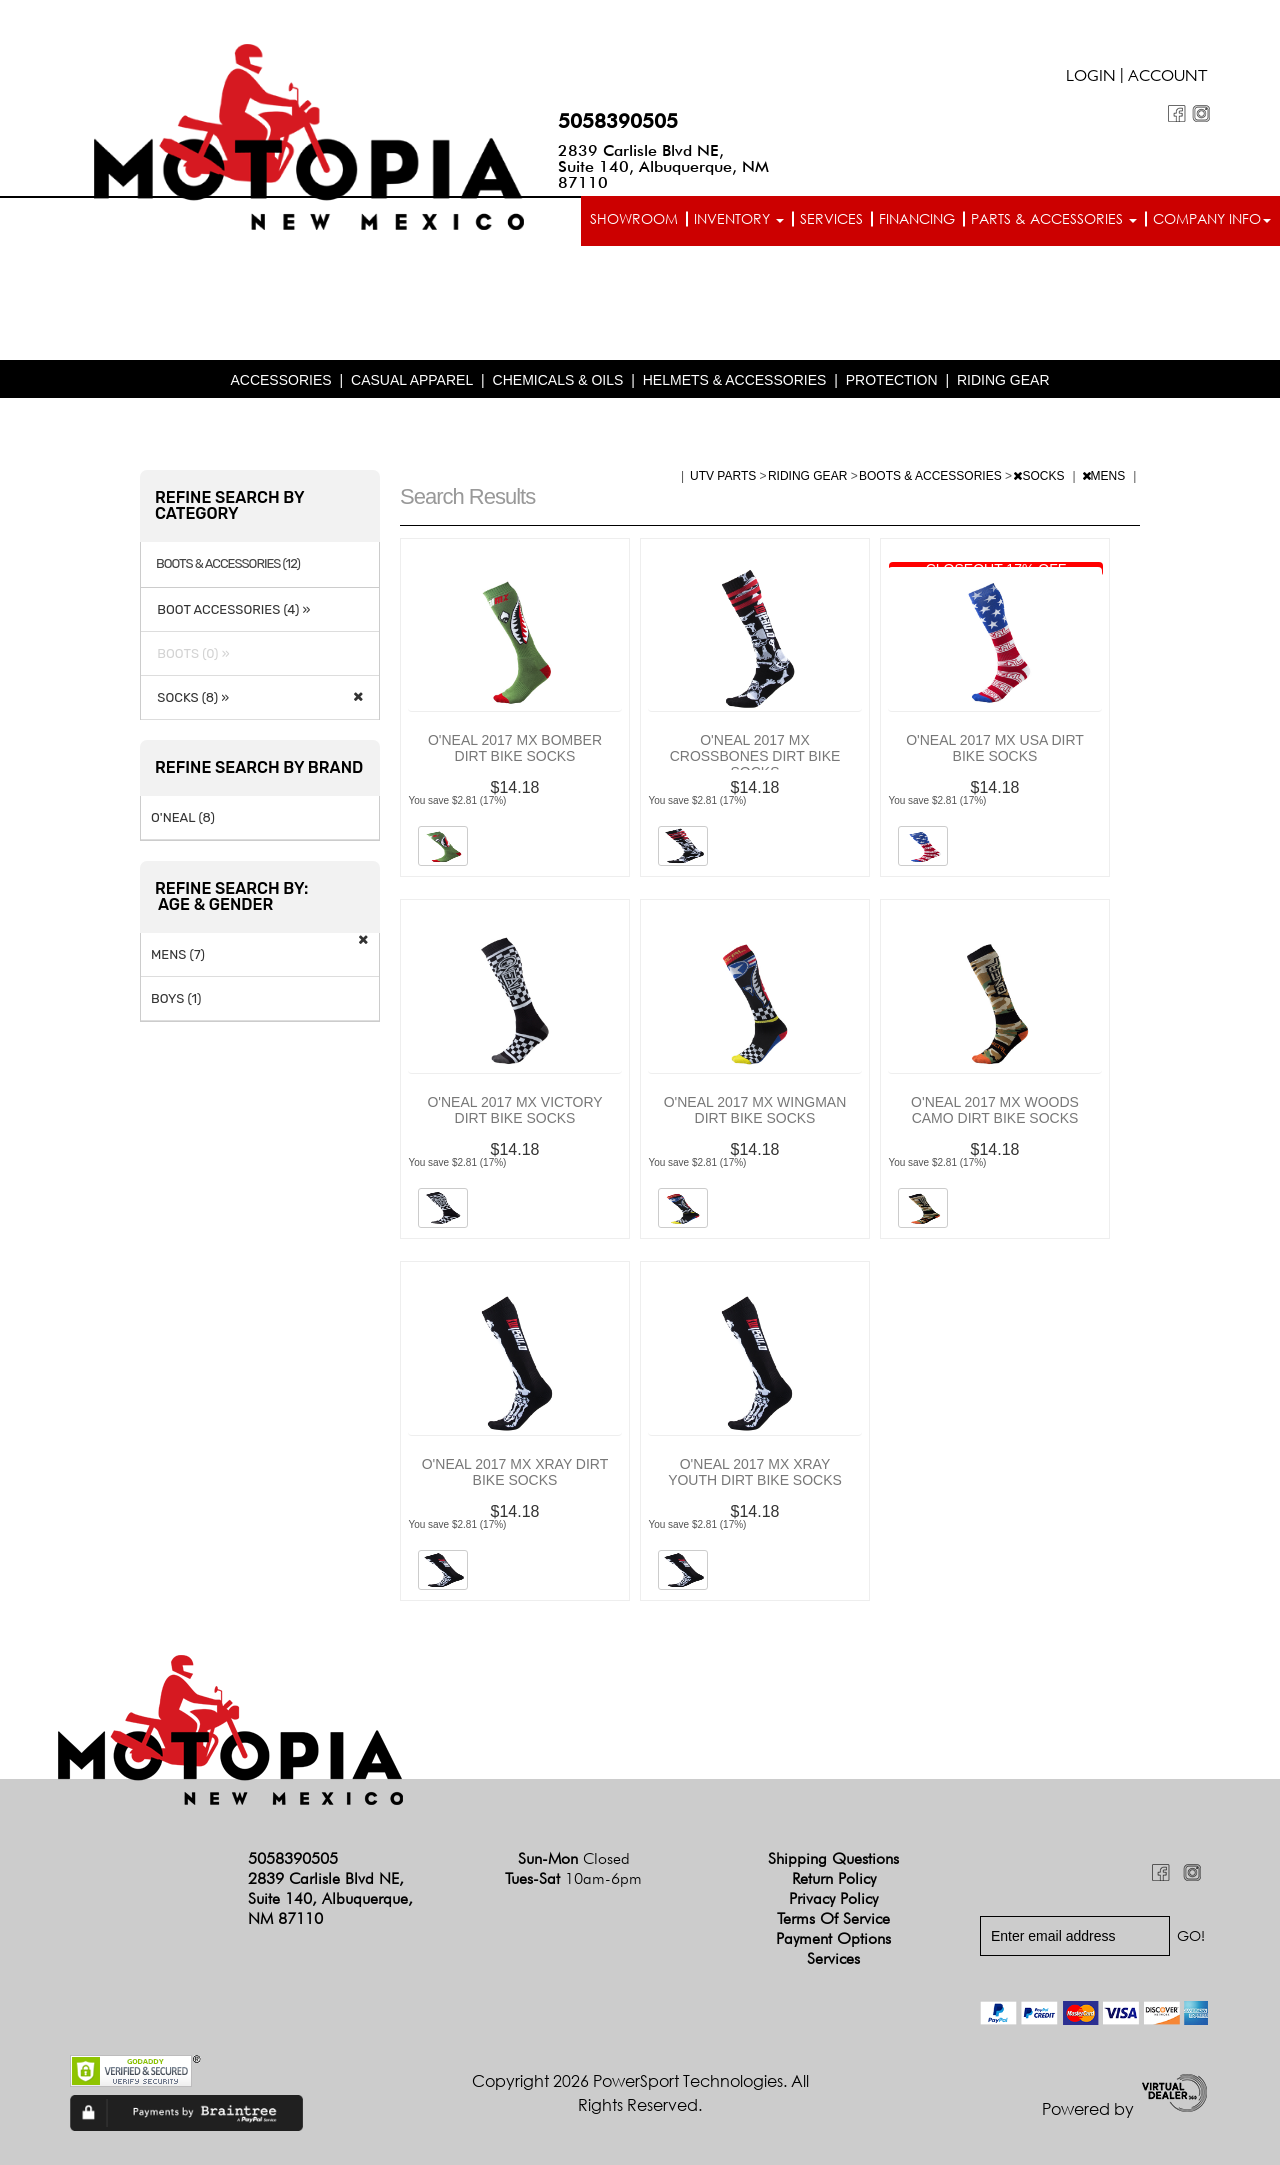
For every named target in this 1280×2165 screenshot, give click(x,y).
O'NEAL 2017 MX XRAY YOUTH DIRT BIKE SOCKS (755, 1472)
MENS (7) (178, 954)
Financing (917, 218)
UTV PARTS (725, 476)
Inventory (739, 218)
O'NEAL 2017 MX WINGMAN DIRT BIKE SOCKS (755, 1110)
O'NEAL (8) (183, 817)
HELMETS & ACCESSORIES (735, 380)
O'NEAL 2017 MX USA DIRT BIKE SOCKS (995, 748)
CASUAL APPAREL (412, 380)
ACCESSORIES (280, 380)
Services (831, 218)
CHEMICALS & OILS (558, 380)
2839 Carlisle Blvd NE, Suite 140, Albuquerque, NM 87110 (663, 166)
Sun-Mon (574, 1858)
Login (1091, 78)
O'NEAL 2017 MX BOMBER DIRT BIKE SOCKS (515, 748)
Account (1168, 78)
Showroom (634, 218)
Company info (1212, 218)
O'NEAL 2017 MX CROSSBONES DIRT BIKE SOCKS (755, 756)
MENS (1105, 476)
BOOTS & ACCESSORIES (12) (228, 564)
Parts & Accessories (1054, 218)
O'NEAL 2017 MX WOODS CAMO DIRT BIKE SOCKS (995, 1110)
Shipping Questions (833, 1858)
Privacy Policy (833, 1898)
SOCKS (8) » (190, 697)
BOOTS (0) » (190, 653)
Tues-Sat (573, 1878)
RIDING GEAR (1003, 380)
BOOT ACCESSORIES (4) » (231, 609)
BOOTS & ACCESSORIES (932, 476)
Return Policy (834, 1878)
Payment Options (833, 1938)
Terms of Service (833, 1918)
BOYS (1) (176, 998)
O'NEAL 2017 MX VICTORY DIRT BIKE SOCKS (514, 1110)
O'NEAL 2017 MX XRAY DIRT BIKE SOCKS (515, 1472)
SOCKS (1040, 476)
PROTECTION (892, 380)
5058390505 (618, 121)
